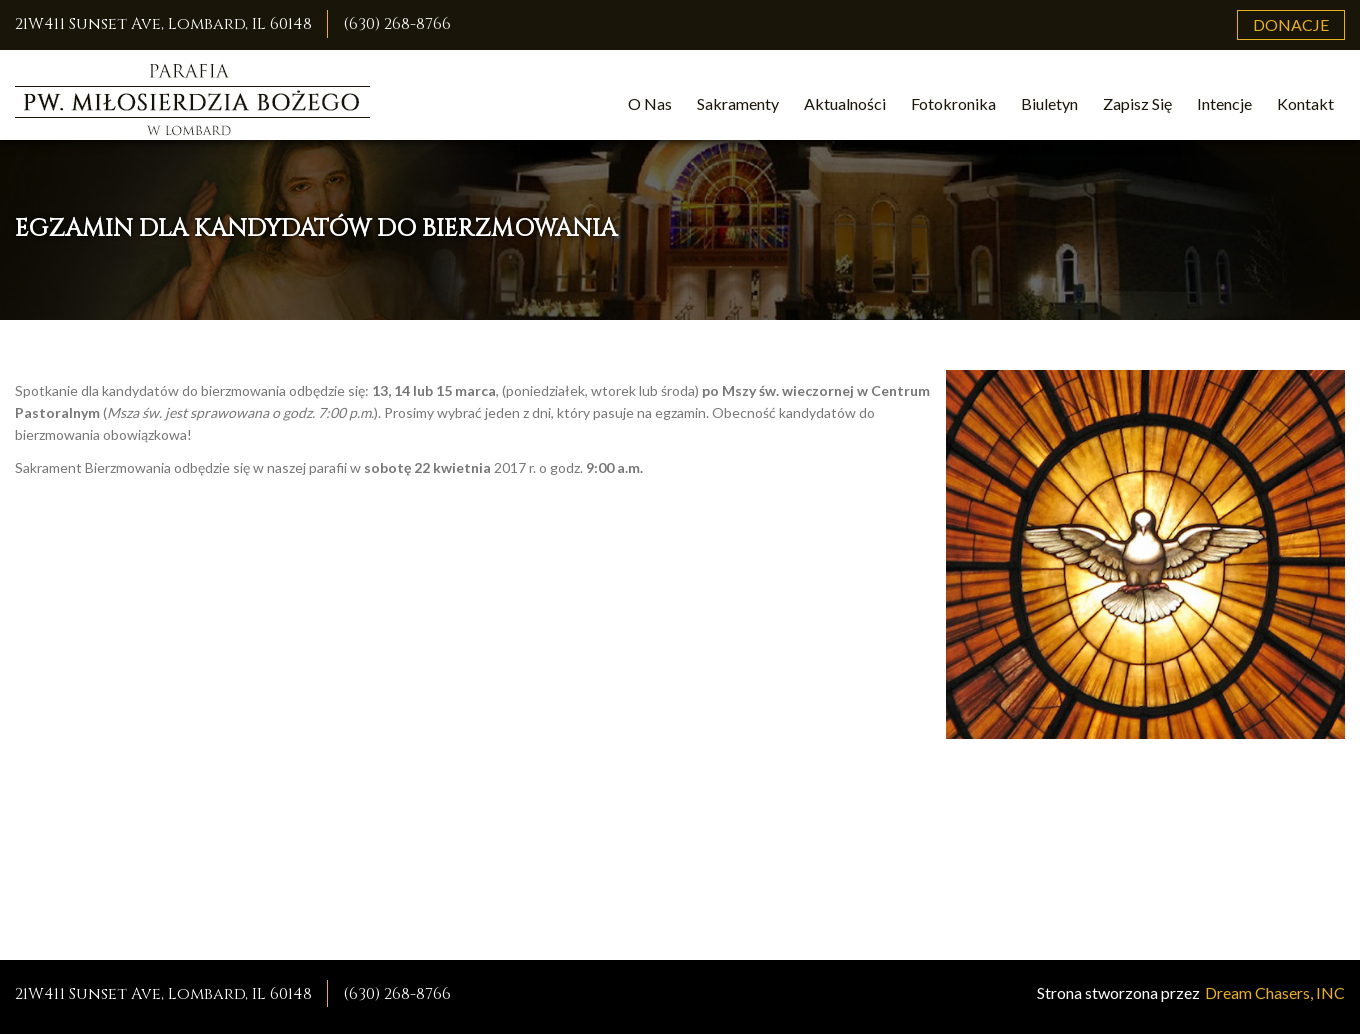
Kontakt (1305, 103)
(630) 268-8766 (397, 24)
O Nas (650, 103)
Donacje (1291, 24)
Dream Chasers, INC (1275, 992)
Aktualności (845, 103)
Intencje (1224, 103)
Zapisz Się (1137, 103)
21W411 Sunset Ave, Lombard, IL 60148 (163, 24)
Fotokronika (953, 103)
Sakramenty (738, 103)
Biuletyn (1049, 103)
